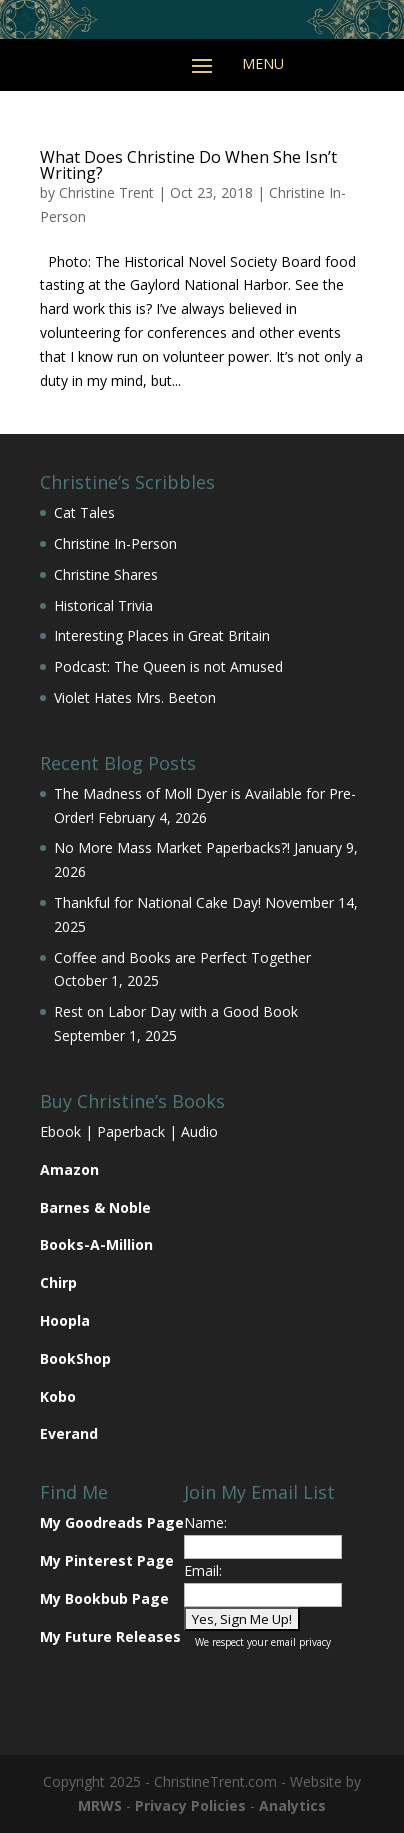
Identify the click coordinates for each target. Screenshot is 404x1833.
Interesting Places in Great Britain (162, 635)
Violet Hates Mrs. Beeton (135, 697)
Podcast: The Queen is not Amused (168, 666)
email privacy (301, 1642)
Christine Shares (106, 574)
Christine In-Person (115, 543)
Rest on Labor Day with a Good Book (176, 1011)
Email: (203, 1570)
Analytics (292, 1805)
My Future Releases (110, 1636)
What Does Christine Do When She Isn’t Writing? (188, 165)
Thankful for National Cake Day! (157, 902)
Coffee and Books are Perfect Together (182, 957)
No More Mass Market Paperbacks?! (172, 847)
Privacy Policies (190, 1805)
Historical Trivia (103, 605)
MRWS (100, 1805)
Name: (205, 1522)
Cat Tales (84, 512)
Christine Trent (106, 192)
